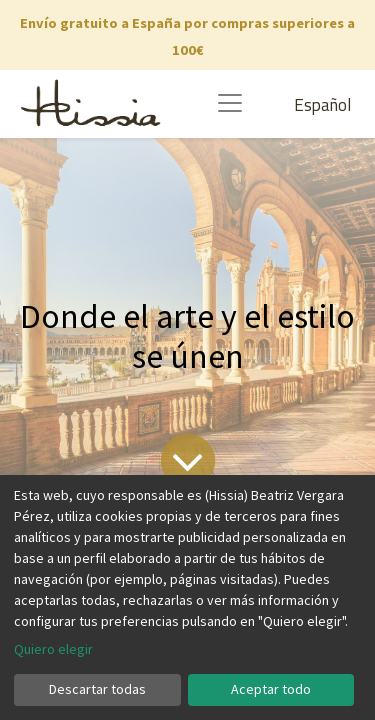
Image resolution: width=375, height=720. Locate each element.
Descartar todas (97, 689)
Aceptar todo (271, 689)
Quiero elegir (53, 649)
